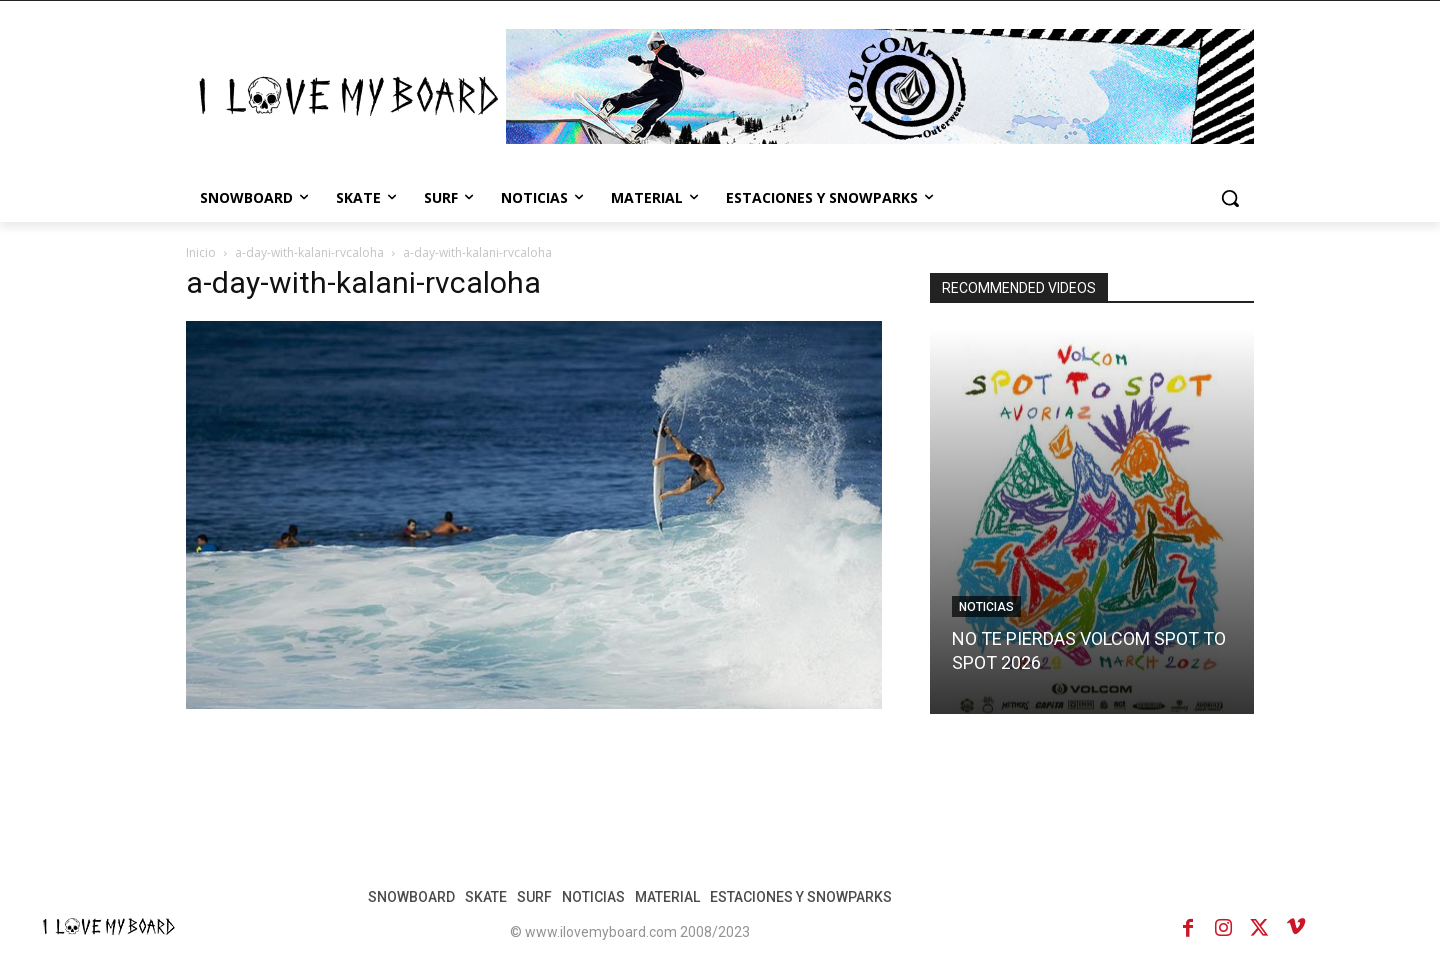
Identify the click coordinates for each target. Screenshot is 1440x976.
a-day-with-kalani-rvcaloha (309, 252)
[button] (1230, 198)
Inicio (201, 252)
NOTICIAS (986, 607)
